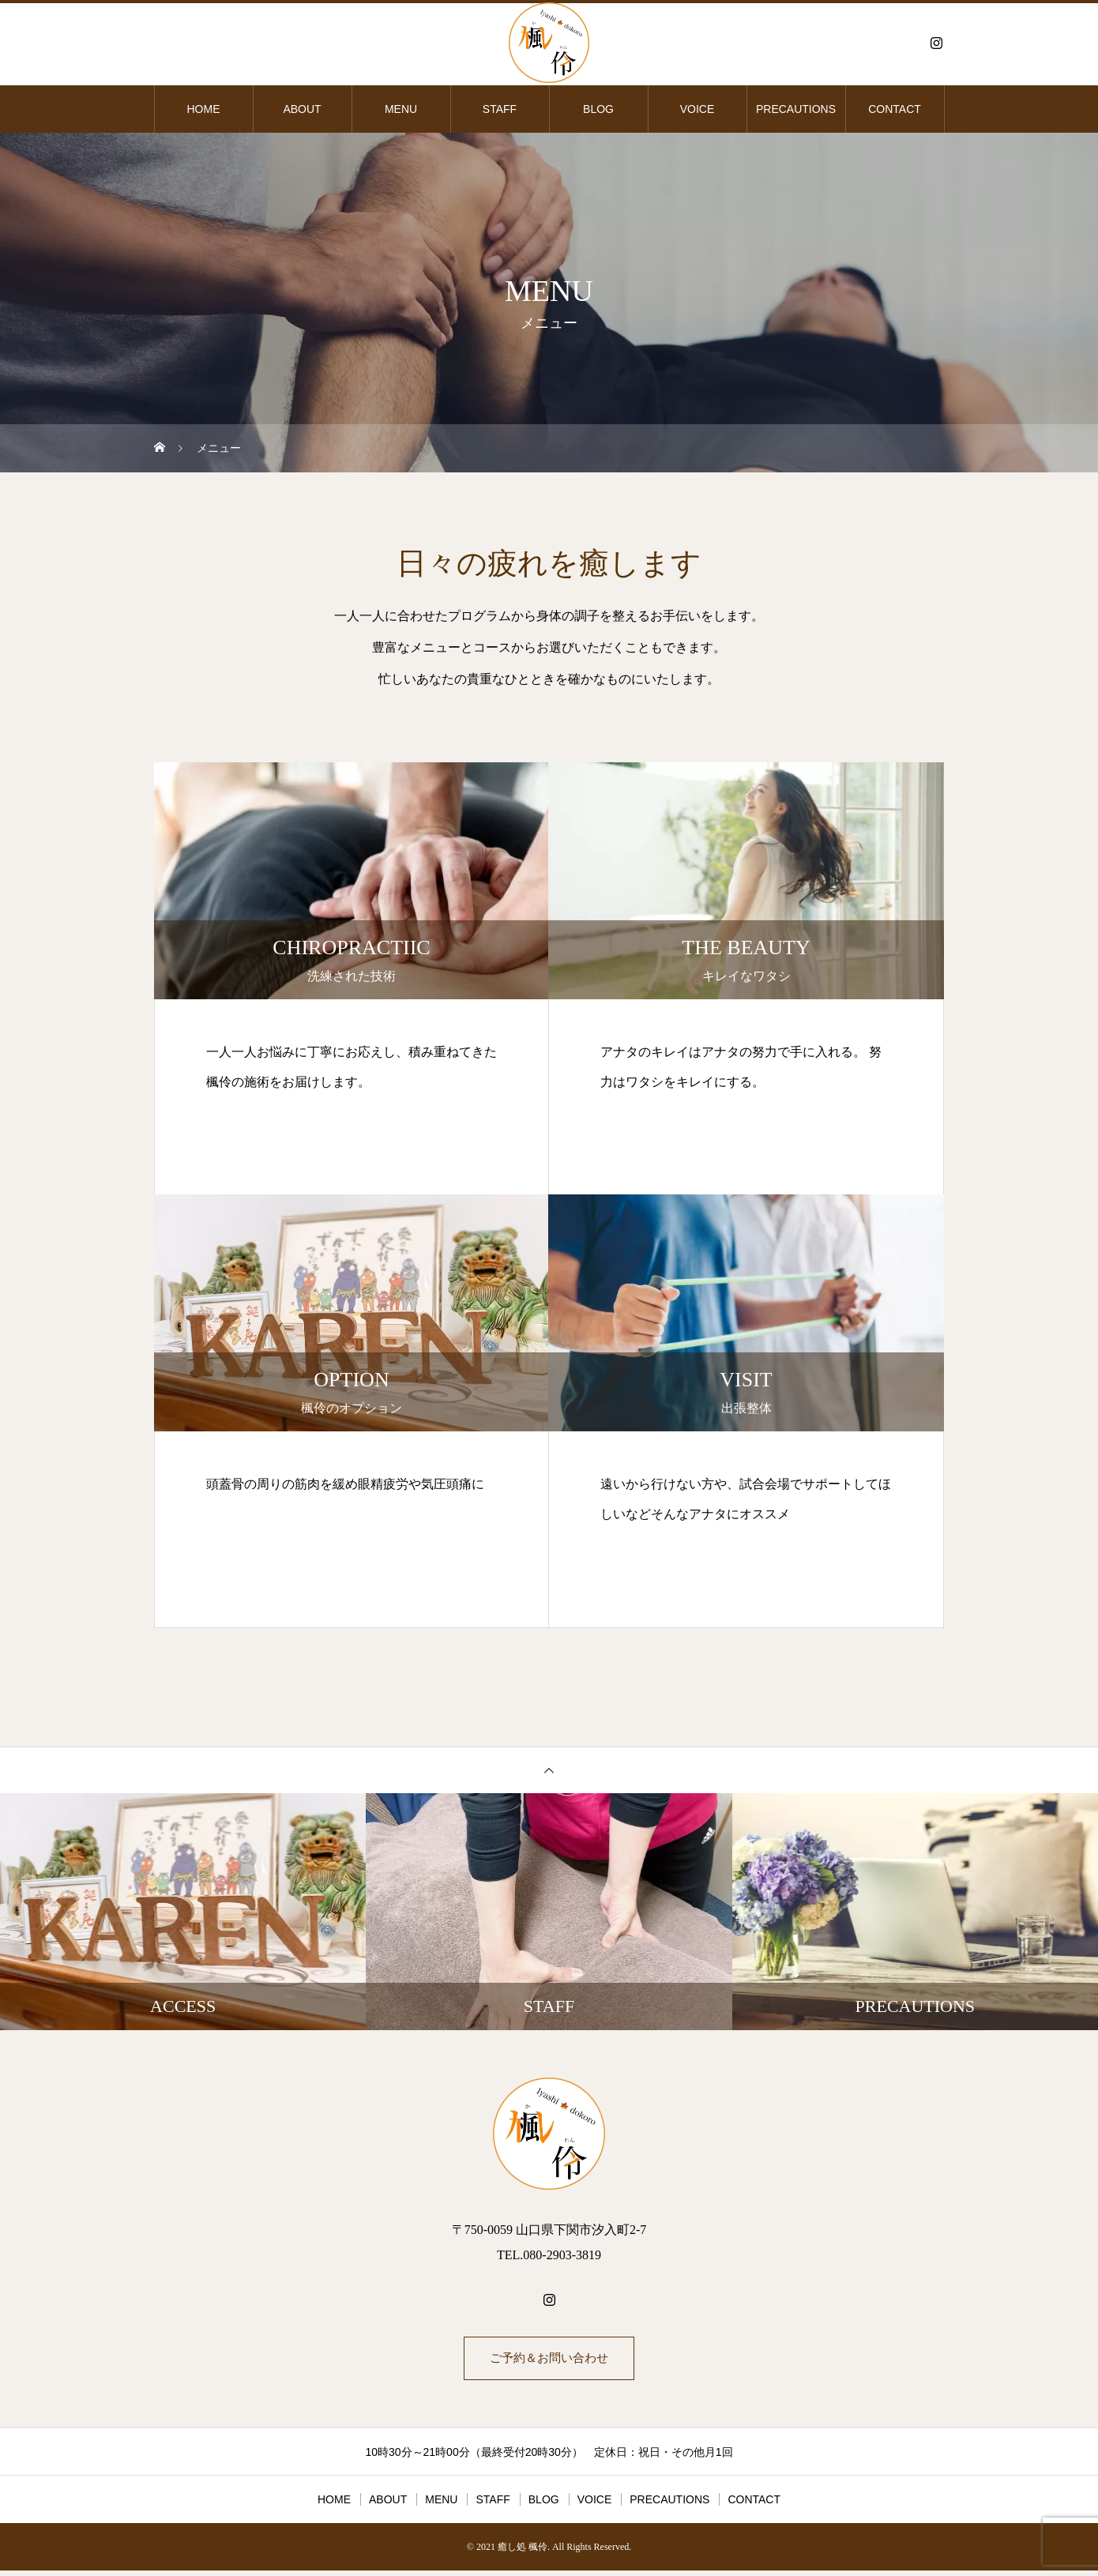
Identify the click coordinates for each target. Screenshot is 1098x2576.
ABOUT (302, 109)
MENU (401, 109)
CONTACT (894, 109)
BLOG (598, 109)
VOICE (697, 109)
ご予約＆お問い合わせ (549, 2360)
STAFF (500, 109)
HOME (203, 109)
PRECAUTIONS (796, 109)
